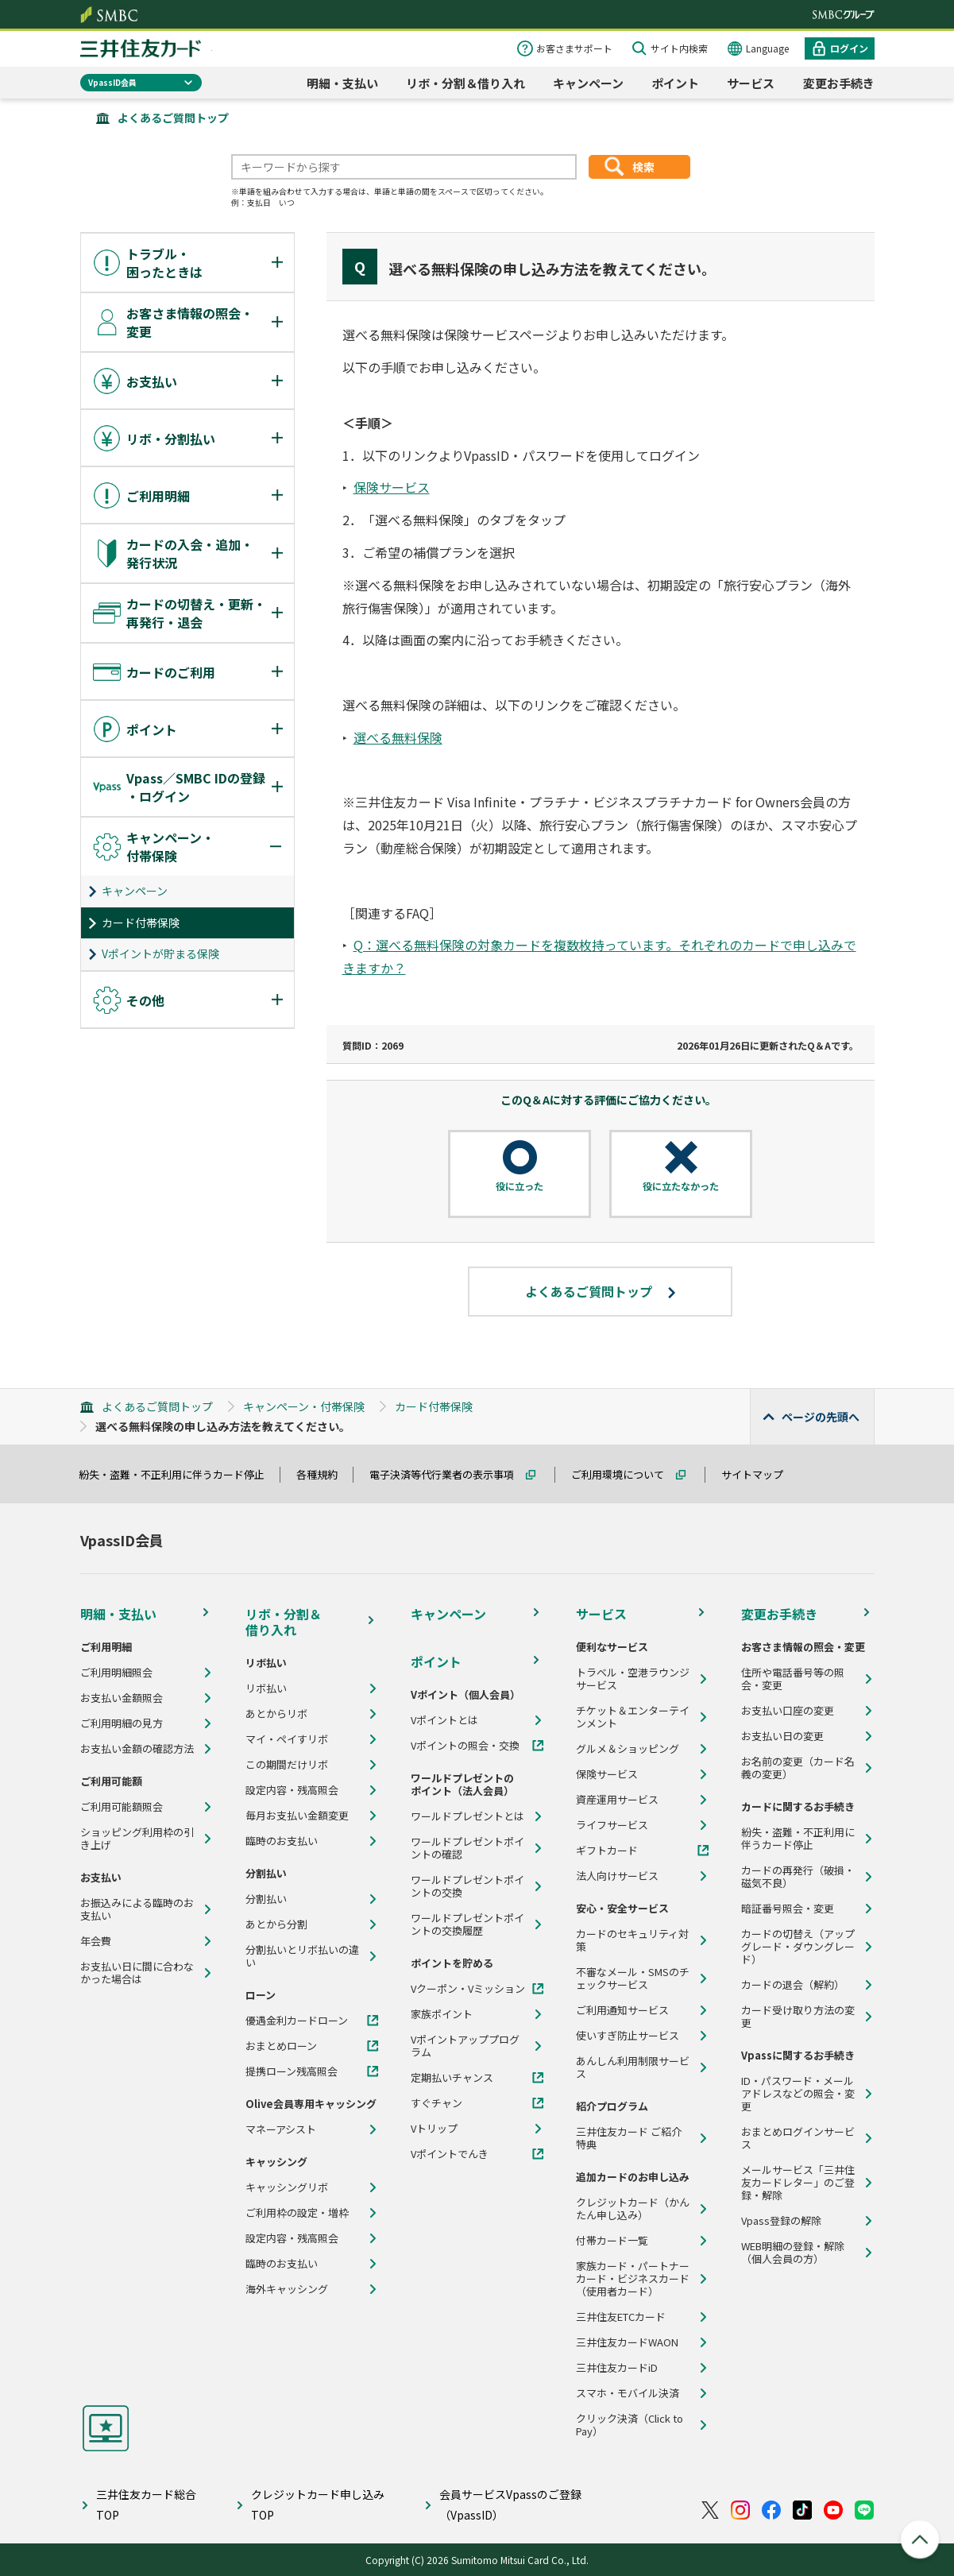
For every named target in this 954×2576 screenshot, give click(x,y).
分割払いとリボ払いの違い (302, 1956)
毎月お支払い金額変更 (297, 1815)
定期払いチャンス (452, 2077)
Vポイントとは (444, 1720)
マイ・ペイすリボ (286, 1739)
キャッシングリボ (286, 2187)
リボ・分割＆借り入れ (465, 83)
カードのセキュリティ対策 (632, 1940)
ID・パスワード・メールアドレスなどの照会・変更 (798, 2094)
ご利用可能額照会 (121, 1806)
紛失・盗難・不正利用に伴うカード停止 (179, 1474)
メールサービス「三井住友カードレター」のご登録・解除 (798, 2183)
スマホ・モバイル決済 (627, 2393)
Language (767, 48)
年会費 (95, 1941)
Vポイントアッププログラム (465, 2046)
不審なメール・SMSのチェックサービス (632, 1978)
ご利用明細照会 (116, 1672)
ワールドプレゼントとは (467, 1816)
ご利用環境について (624, 1474)
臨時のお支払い (281, 1841)
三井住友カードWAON (627, 2342)
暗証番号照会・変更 (787, 1908)
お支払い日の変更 (782, 1736)
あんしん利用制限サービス (632, 2067)
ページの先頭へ (820, 1417)
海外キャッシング (286, 2289)
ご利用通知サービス (622, 2010)
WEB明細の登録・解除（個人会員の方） (792, 2252)
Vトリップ (434, 2128)
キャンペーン (588, 83)
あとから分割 (276, 1924)
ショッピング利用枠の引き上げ (137, 1838)
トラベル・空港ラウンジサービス (632, 1679)
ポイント (675, 83)
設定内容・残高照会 (291, 1790)
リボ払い (266, 1688)
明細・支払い (342, 83)
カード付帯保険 (141, 922)
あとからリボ (276, 1714)
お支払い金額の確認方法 (137, 1748)
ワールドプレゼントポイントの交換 (467, 1886)
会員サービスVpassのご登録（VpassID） (510, 2504)
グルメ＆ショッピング (627, 1748)
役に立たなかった (681, 1186)
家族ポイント (442, 2014)
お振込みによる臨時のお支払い (137, 1909)
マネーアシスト (280, 2129)
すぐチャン (436, 2103)
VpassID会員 (112, 82)
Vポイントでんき (450, 2154)
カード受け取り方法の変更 (798, 2016)
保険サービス (391, 487)
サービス (750, 83)
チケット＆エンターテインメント (632, 1717)
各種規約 (324, 1474)
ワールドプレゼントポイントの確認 (467, 1848)
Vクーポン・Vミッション (468, 1988)
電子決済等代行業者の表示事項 (449, 1474)
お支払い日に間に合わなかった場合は (137, 1973)
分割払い (266, 1899)
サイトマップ (759, 1474)
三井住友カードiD (617, 2367)
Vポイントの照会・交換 (465, 1745)
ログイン (849, 48)
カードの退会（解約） (792, 1984)
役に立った (519, 1186)
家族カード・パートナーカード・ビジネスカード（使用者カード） (632, 2279)
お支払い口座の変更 (787, 1710)
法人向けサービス (617, 1876)
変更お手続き (839, 83)
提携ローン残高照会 (291, 2071)
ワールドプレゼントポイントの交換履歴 (467, 1924)
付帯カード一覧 (612, 2240)
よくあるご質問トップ (173, 118)
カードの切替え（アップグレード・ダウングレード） (798, 1947)
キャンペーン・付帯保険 (304, 1406)
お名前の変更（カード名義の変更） (798, 1768)
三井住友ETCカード (621, 2317)
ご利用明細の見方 (121, 1723)
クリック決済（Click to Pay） (629, 2425)
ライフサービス (612, 1825)
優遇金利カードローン (296, 2020)
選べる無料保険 (397, 737)
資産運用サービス (617, 1799)
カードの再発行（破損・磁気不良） (798, 1876)
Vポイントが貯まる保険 (160, 953)
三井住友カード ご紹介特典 (629, 2138)
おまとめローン (281, 2046)
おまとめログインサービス (798, 2138)
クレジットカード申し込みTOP (317, 2504)
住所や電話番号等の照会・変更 (792, 1679)
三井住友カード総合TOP (146, 2504)
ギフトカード (607, 1850)
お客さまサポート (574, 48)
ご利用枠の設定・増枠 (297, 2213)
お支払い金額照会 (121, 1698)
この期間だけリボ (286, 1764)
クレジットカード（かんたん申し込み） (632, 2209)
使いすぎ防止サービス (627, 2035)
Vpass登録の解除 (781, 2220)
